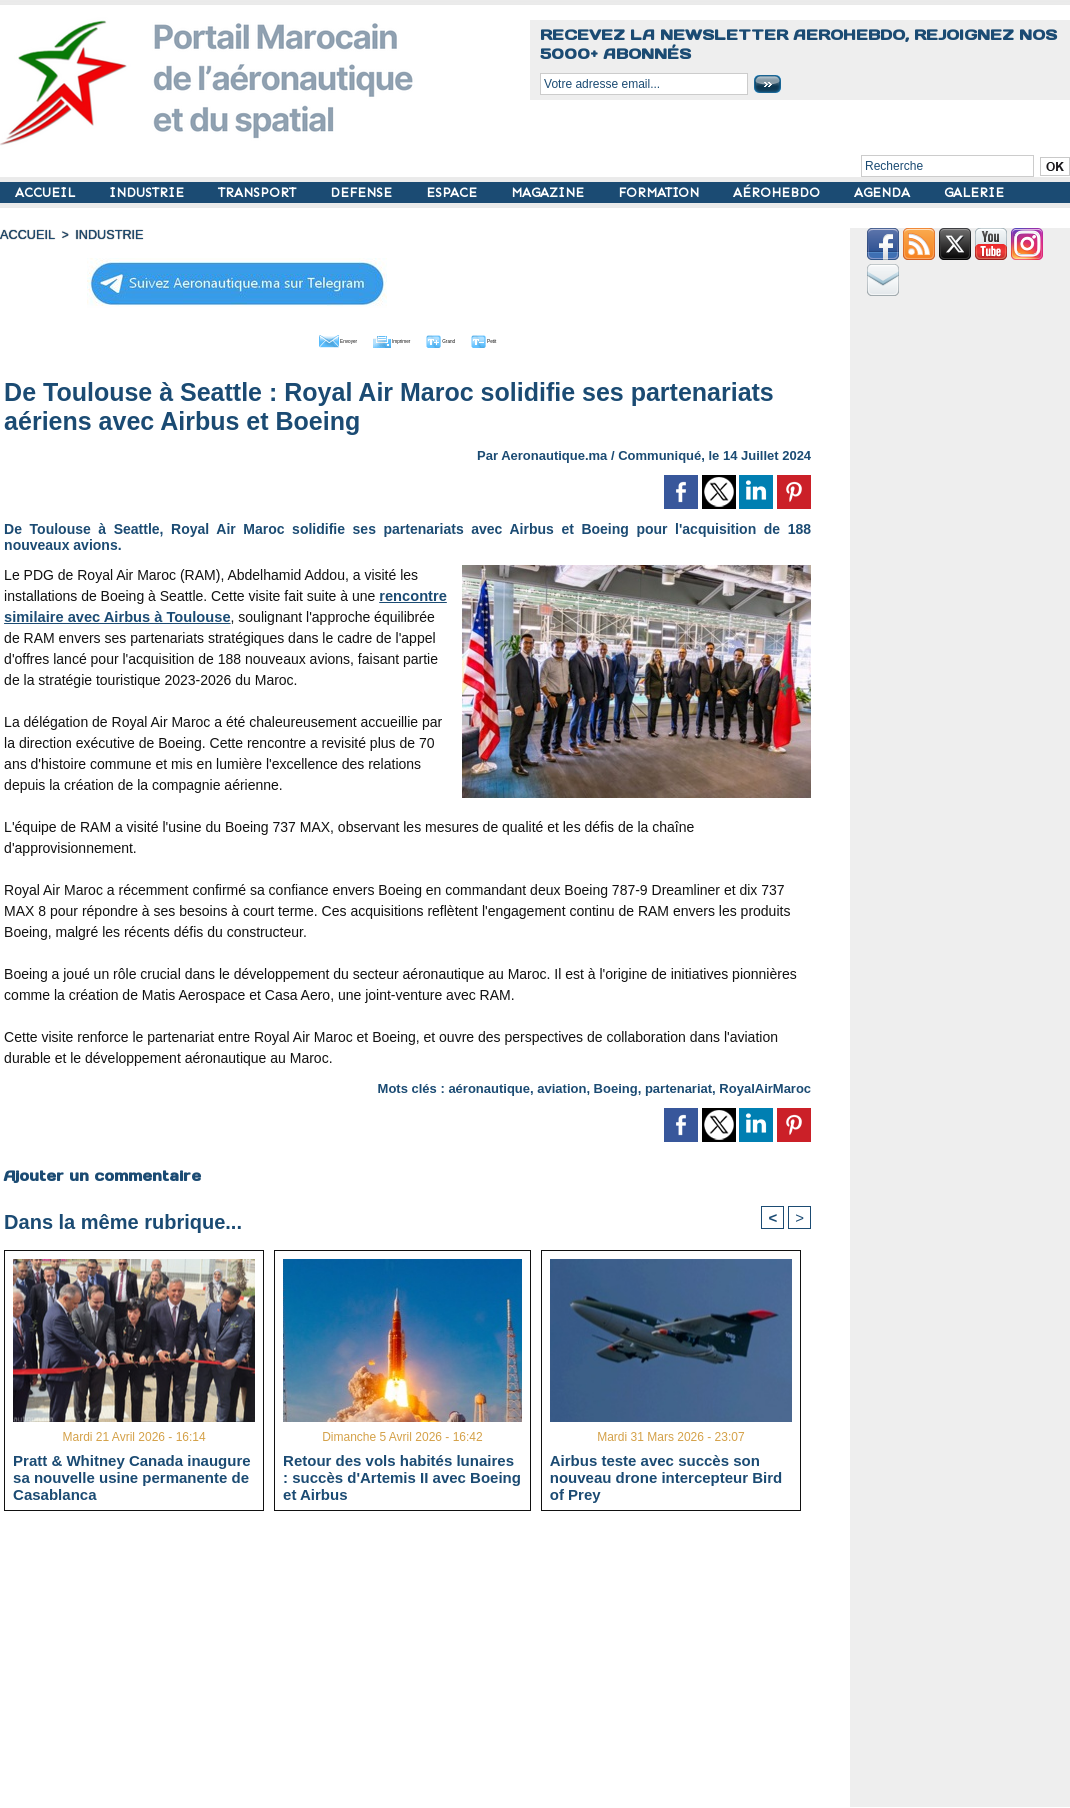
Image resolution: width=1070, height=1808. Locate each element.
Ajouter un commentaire (101, 1172)
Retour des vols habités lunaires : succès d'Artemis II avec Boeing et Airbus (402, 1476)
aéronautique (489, 1085)
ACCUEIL (47, 192)
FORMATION (660, 192)
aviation (561, 1085)
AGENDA (884, 192)
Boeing (616, 1085)
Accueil (26, 235)
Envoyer (293, 338)
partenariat (678, 1085)
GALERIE (974, 192)
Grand (468, 338)
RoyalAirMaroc (765, 1085)
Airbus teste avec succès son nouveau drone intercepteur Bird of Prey (666, 1476)
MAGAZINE (549, 192)
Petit (536, 338)
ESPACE (453, 192)
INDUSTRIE (148, 192)
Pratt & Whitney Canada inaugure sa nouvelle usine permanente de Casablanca (132, 1476)
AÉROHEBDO (778, 192)
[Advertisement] (422, 1666)
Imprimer (385, 338)
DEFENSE (363, 192)
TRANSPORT (259, 192)
